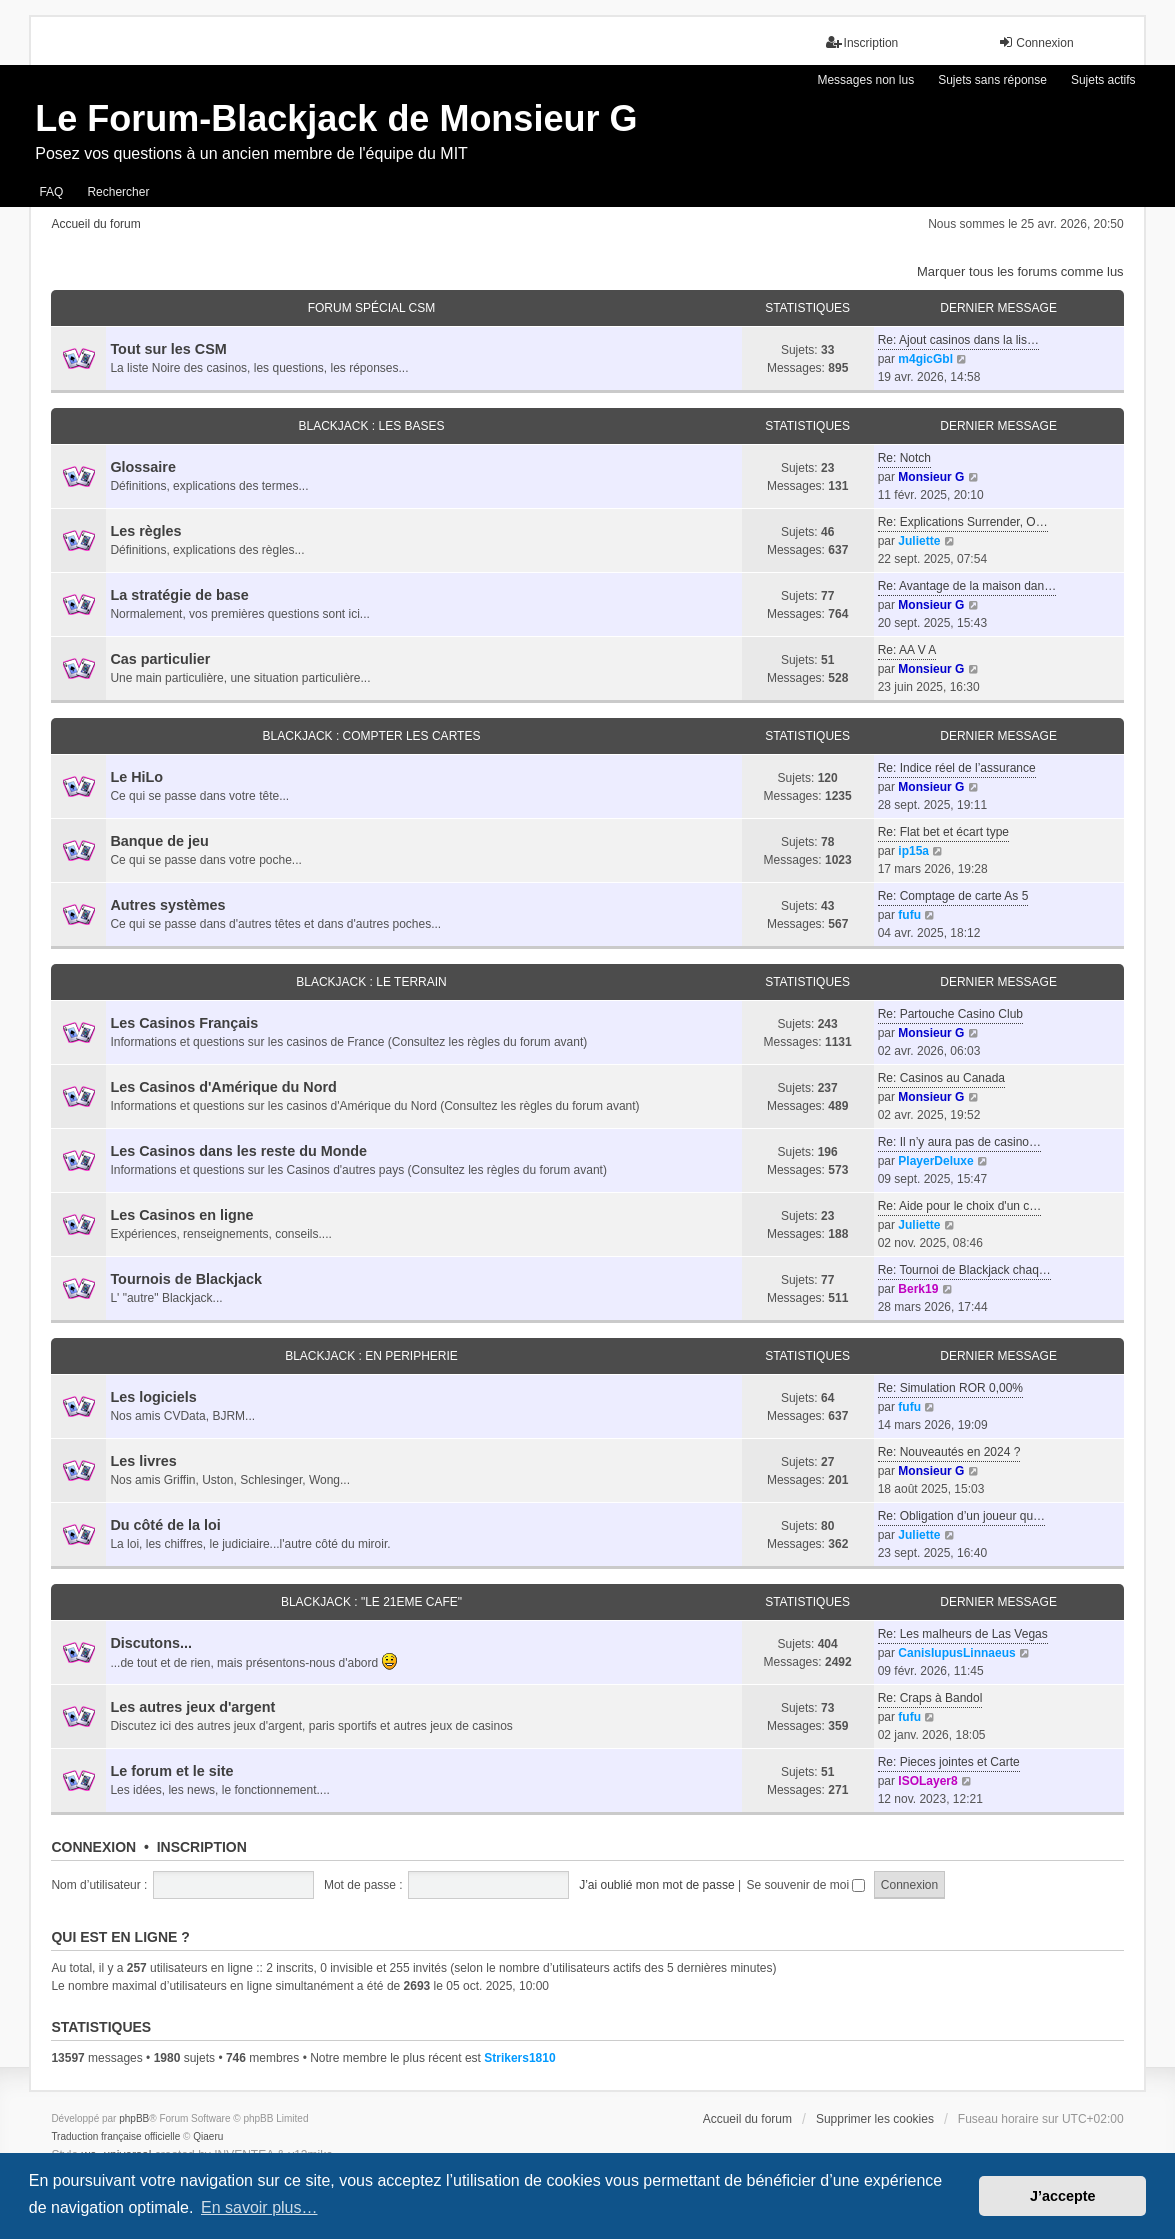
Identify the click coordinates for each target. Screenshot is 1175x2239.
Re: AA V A (907, 650)
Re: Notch (904, 458)
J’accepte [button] (1063, 2196)
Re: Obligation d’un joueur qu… (961, 1516)
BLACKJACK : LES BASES (371, 426)
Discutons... (151, 1643)
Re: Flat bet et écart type (943, 832)
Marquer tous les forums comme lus (1020, 271)
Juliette (919, 541)
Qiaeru (208, 2136)
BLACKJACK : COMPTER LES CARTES (372, 736)
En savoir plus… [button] (259, 2207)
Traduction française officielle (115, 2136)
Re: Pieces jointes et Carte (949, 1762)
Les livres (143, 1461)
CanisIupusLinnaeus (956, 1653)
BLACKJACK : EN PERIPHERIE (371, 1356)
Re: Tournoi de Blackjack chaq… (964, 1270)
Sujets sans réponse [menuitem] (992, 80)
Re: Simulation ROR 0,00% (950, 1388)
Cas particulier (160, 659)
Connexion (93, 1847)
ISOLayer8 (927, 1781)
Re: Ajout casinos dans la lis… (958, 340)
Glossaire (143, 467)
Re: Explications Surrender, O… (963, 522)
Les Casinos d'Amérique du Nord (223, 1087)
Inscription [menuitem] (862, 42)
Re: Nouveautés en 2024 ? (949, 1452)
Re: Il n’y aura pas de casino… (959, 1142)
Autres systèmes (167, 905)
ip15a (913, 851)
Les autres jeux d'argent (192, 1707)
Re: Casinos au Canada (941, 1078)
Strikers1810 (519, 2058)
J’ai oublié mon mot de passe (656, 1885)
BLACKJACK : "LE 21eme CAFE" (371, 1602)
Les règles (145, 531)
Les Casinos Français (184, 1023)
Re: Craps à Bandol (930, 1698)
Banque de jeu (159, 841)
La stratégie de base (179, 595)
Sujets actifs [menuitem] (1103, 80)
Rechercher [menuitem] (118, 192)
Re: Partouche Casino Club (950, 1014)
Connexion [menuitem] (1035, 42)
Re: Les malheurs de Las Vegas (963, 1634)
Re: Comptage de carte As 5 (953, 896)
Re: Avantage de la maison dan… (967, 586)
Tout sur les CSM (168, 349)
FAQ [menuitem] (51, 192)
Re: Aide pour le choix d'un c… (960, 1206)
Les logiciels (153, 1397)
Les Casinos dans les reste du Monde (238, 1151)
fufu (909, 915)
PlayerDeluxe (935, 1161)
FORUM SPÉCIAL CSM (372, 308)
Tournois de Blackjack (186, 1279)
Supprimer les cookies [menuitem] (875, 2119)
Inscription (202, 1847)
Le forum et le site (171, 1771)
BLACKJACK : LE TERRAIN (371, 982)
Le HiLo (136, 777)
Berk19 (918, 1289)
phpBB (134, 2118)
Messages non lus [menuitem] (865, 80)
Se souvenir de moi (805, 1885)
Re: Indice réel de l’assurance (957, 768)
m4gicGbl (925, 359)
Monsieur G (931, 477)
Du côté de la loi (165, 1525)
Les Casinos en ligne (181, 1215)
